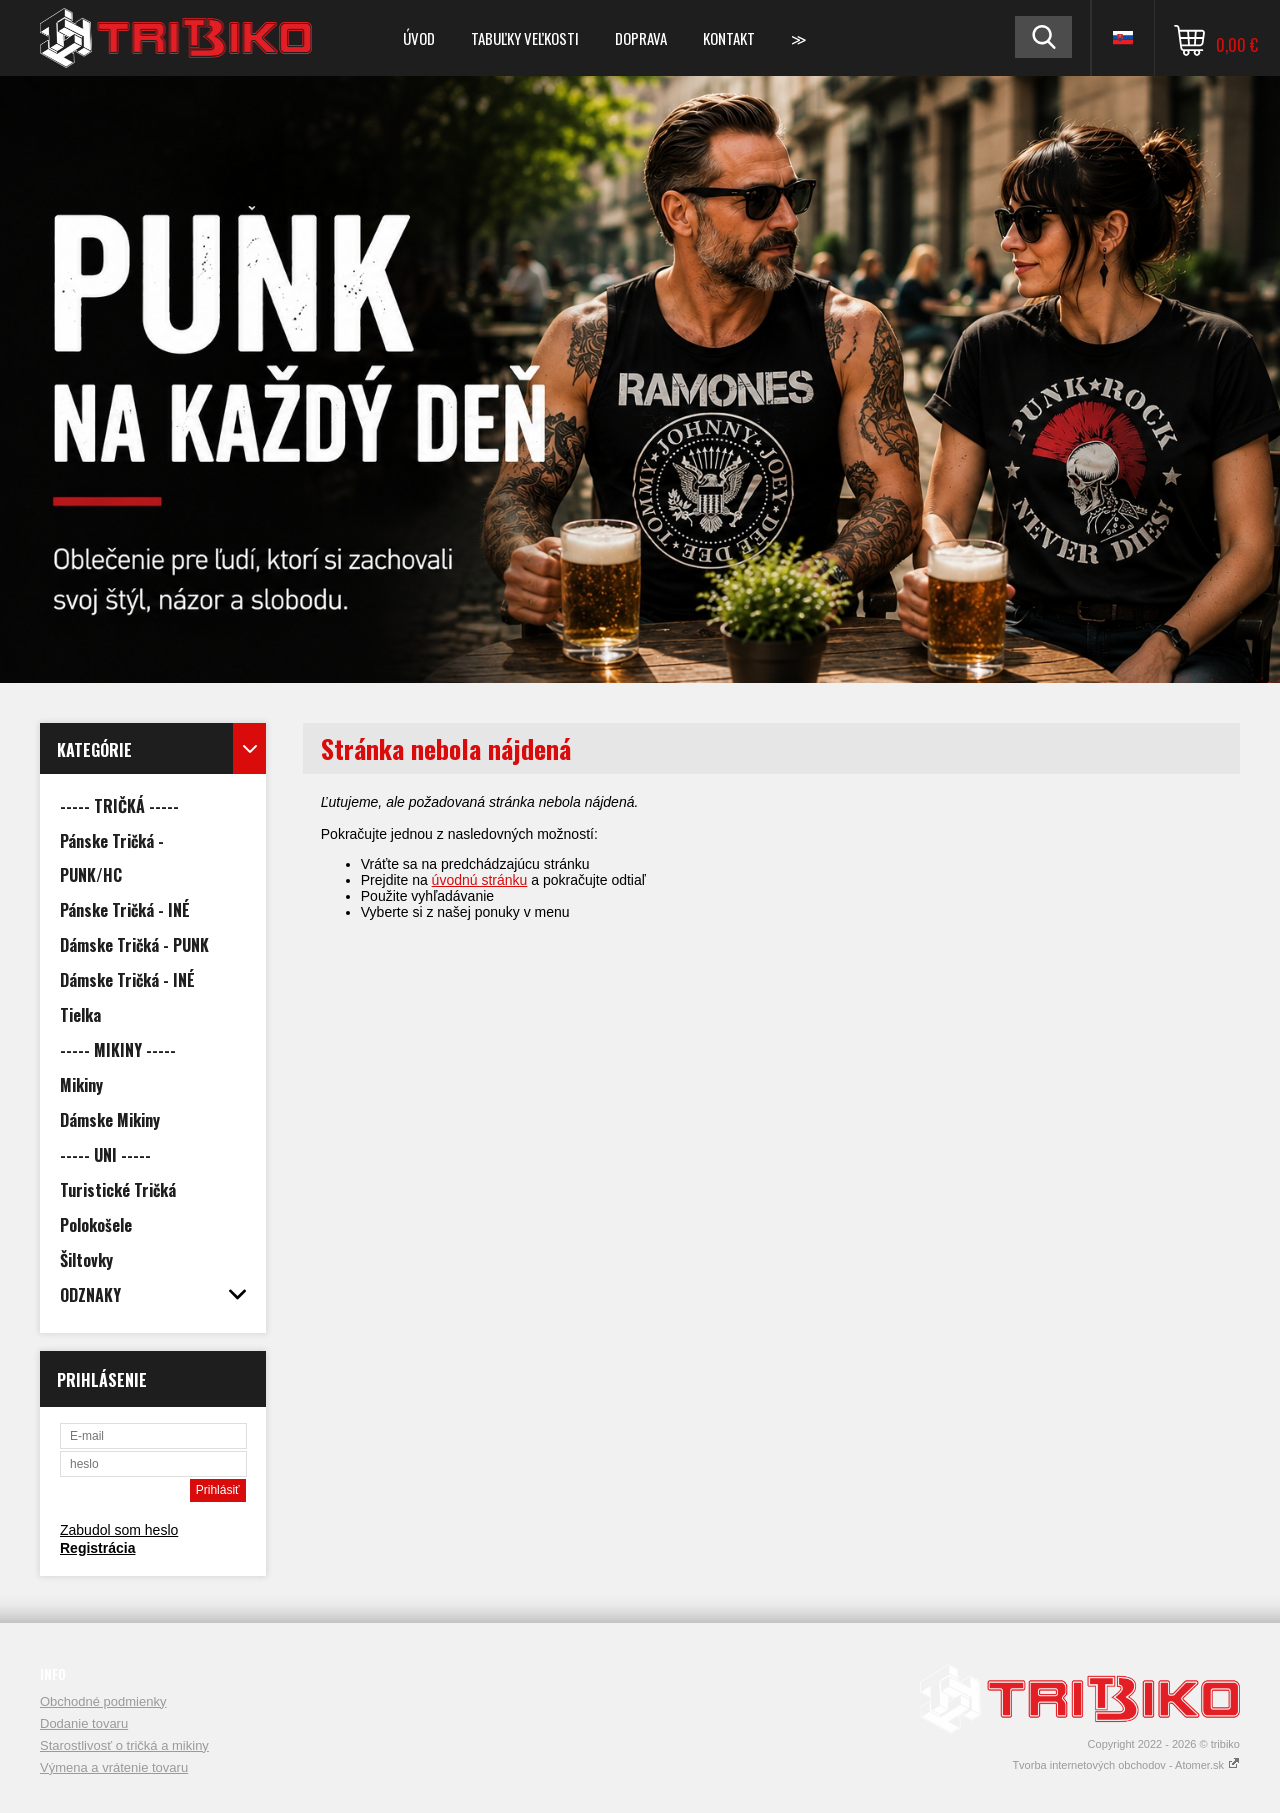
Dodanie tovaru (84, 1723)
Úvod (419, 38)
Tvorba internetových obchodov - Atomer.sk (1126, 1765)
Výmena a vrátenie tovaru (114, 1767)
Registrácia (97, 1548)
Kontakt (729, 38)
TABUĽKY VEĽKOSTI (525, 38)
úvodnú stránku (480, 880)
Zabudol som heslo (119, 1530)
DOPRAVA (641, 38)
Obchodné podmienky (103, 1701)
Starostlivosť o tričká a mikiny (124, 1745)
